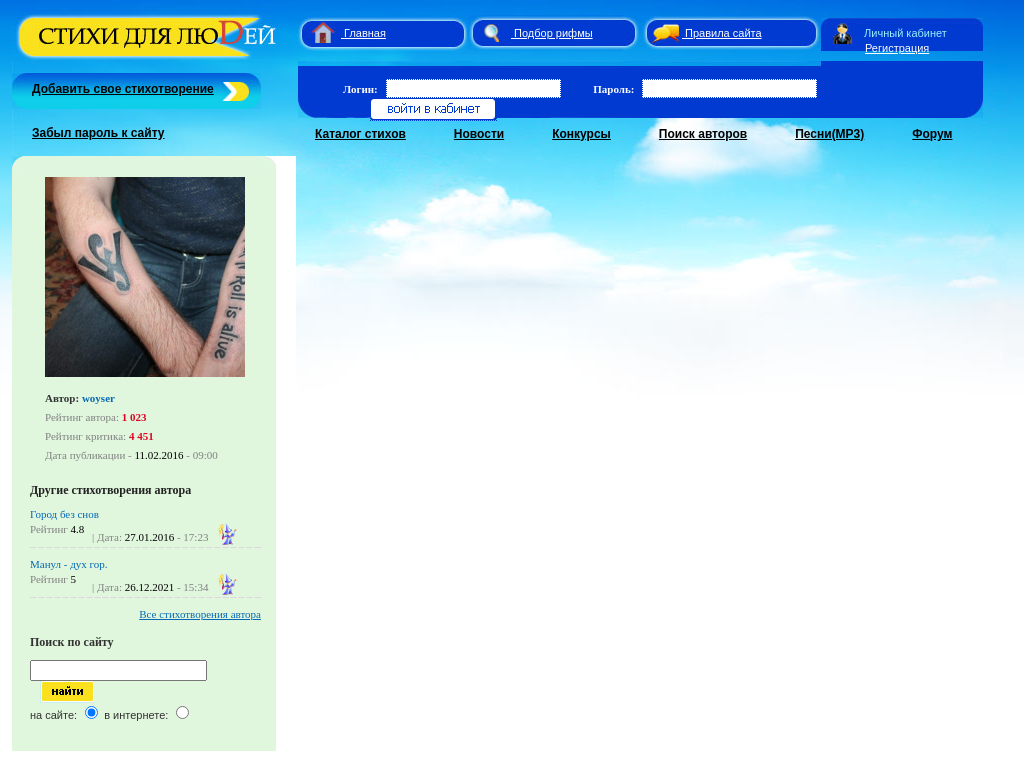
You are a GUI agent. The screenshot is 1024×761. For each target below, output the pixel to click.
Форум (932, 134)
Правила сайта (723, 33)
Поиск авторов (703, 134)
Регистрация (897, 48)
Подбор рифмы (553, 33)
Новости (479, 134)
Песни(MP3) (829, 134)
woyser (98, 398)
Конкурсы (581, 134)
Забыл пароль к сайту (98, 133)
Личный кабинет (905, 33)
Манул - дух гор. (69, 564)
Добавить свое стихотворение (123, 89)
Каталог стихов (360, 134)
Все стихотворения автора (200, 614)
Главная (365, 33)
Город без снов (64, 514)
